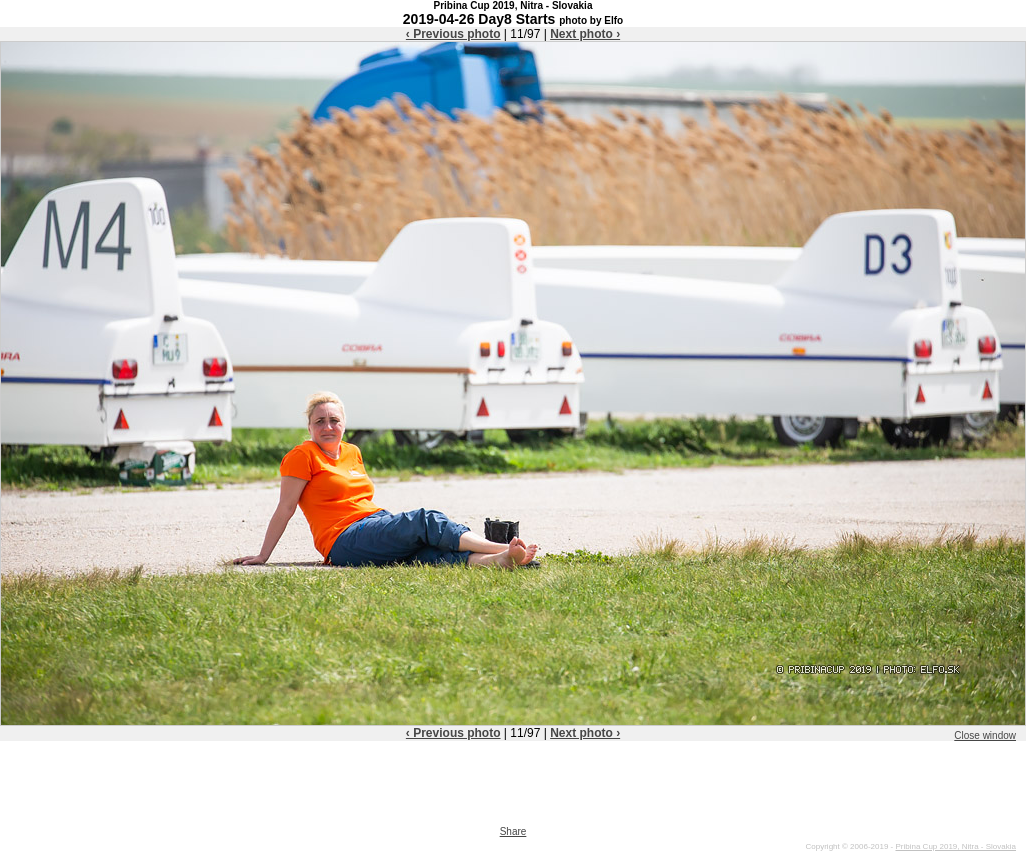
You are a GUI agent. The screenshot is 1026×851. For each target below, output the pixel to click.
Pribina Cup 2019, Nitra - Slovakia (955, 846)
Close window (985, 735)
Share (513, 831)
